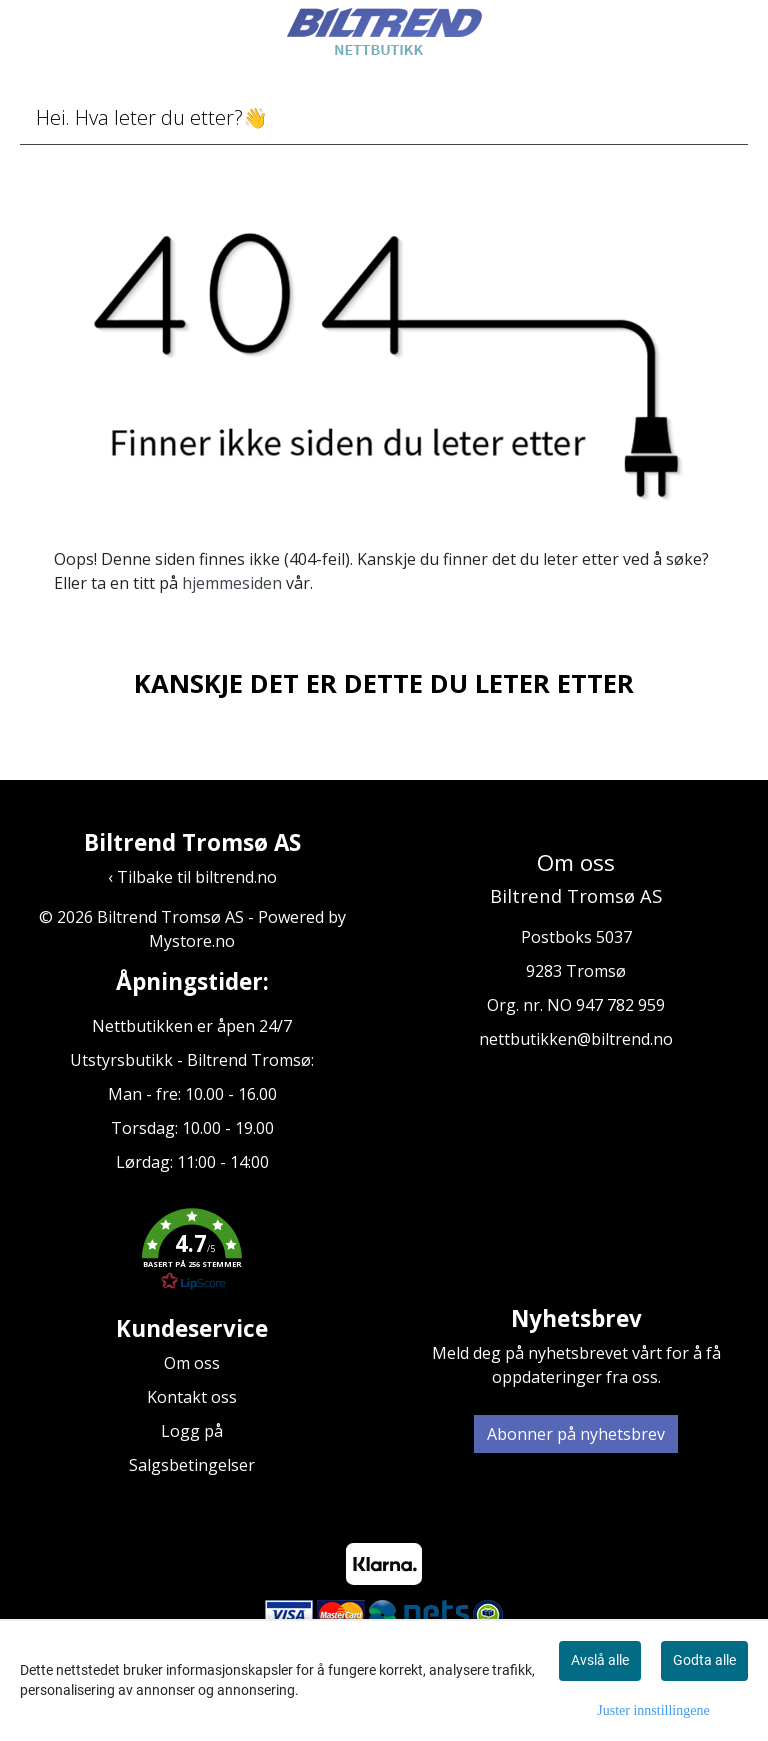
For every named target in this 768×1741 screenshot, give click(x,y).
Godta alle (704, 1660)
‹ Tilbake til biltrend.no (192, 877)
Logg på (192, 1431)
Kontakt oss (192, 1397)
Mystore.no (192, 941)
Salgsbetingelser (192, 1465)
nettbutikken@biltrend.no (576, 1039)
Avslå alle (600, 1660)
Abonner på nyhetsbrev (576, 1434)
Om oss (192, 1363)
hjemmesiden (232, 583)
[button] (192, 1253)
